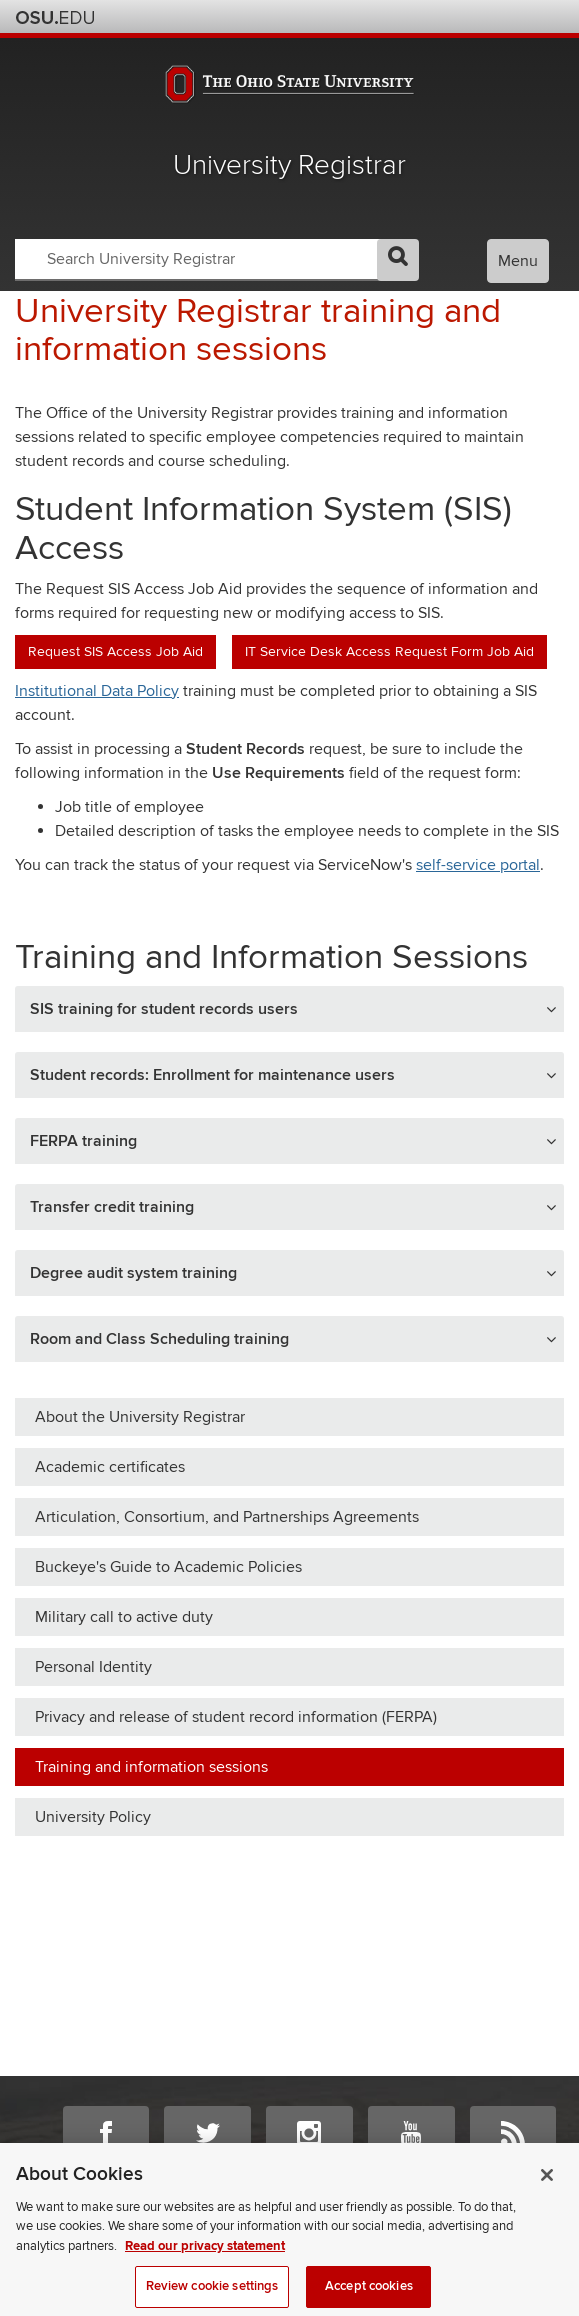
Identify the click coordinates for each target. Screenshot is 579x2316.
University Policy (93, 1817)
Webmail (521, 16)
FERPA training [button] (83, 1141)
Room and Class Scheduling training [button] (159, 1339)
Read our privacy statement (205, 2264)
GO (398, 260)
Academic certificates (110, 1467)
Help (413, 16)
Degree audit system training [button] (133, 1273)
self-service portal (478, 865)
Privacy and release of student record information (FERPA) (236, 1717)
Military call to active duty (124, 1617)
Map (467, 16)
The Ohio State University (55, 18)
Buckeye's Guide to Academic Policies (168, 1567)
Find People (494, 16)
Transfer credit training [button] (112, 1207)
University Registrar (289, 165)
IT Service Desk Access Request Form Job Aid (389, 651)
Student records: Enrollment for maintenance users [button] (212, 1075)
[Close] (547, 2193)
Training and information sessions (151, 1767)
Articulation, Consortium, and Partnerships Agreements (227, 1517)
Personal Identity (93, 1667)
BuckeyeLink (440, 16)
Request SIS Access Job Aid (115, 651)
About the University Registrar (140, 1417)
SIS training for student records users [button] (164, 1009)
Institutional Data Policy (97, 691)
